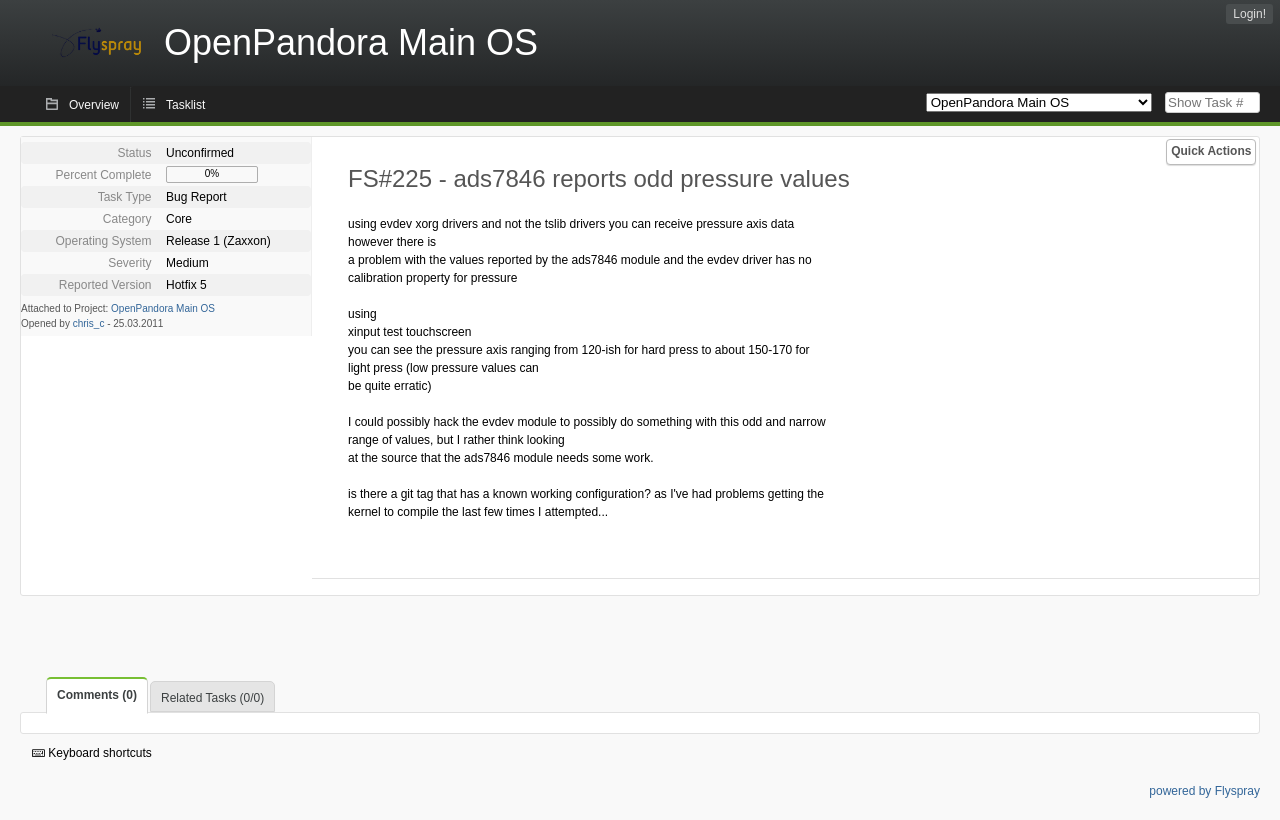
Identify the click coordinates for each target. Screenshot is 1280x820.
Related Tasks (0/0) (212, 698)
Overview (94, 105)
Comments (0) (97, 695)
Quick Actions (1211, 151)
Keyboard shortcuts (92, 753)
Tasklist (185, 105)
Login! (1249, 14)
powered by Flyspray (1204, 791)
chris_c (89, 323)
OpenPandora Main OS (163, 308)
